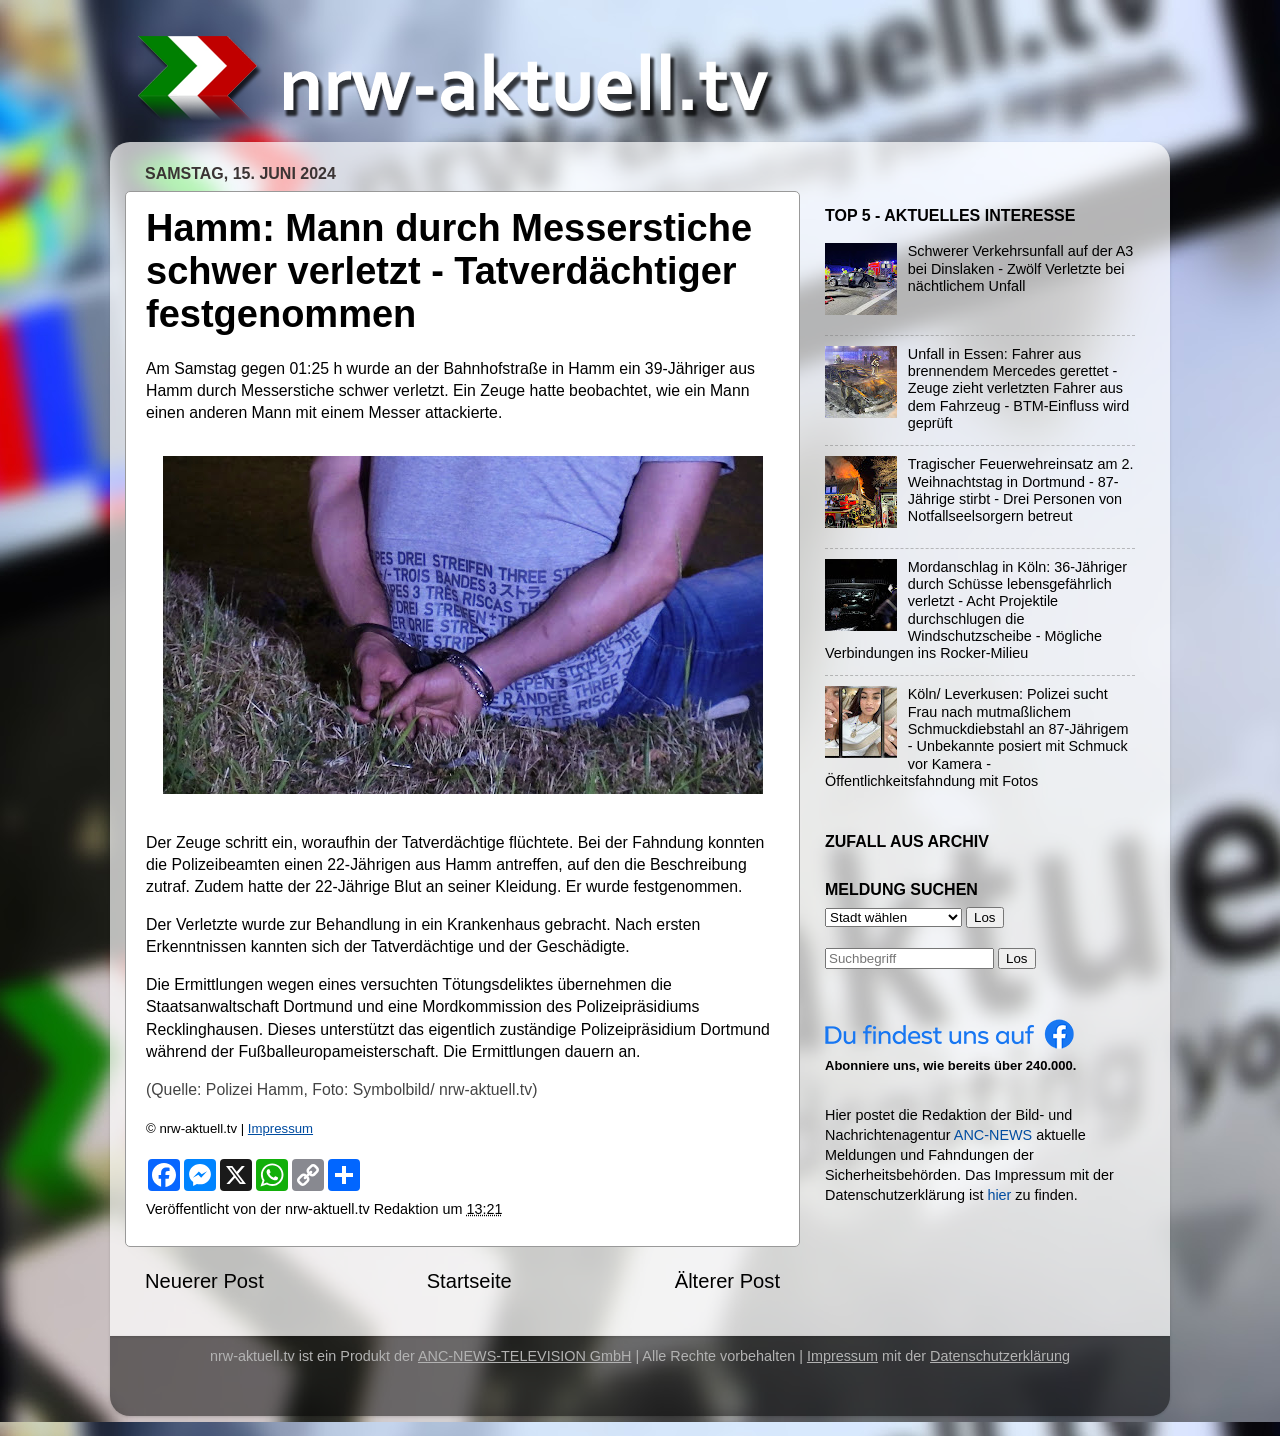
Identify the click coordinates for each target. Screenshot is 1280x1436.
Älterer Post (727, 1281)
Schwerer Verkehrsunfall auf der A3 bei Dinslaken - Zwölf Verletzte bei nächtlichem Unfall (1021, 268)
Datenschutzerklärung (1000, 1356)
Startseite (469, 1281)
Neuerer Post (204, 1281)
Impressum (280, 1128)
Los (1017, 958)
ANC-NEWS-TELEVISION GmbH (525, 1356)
